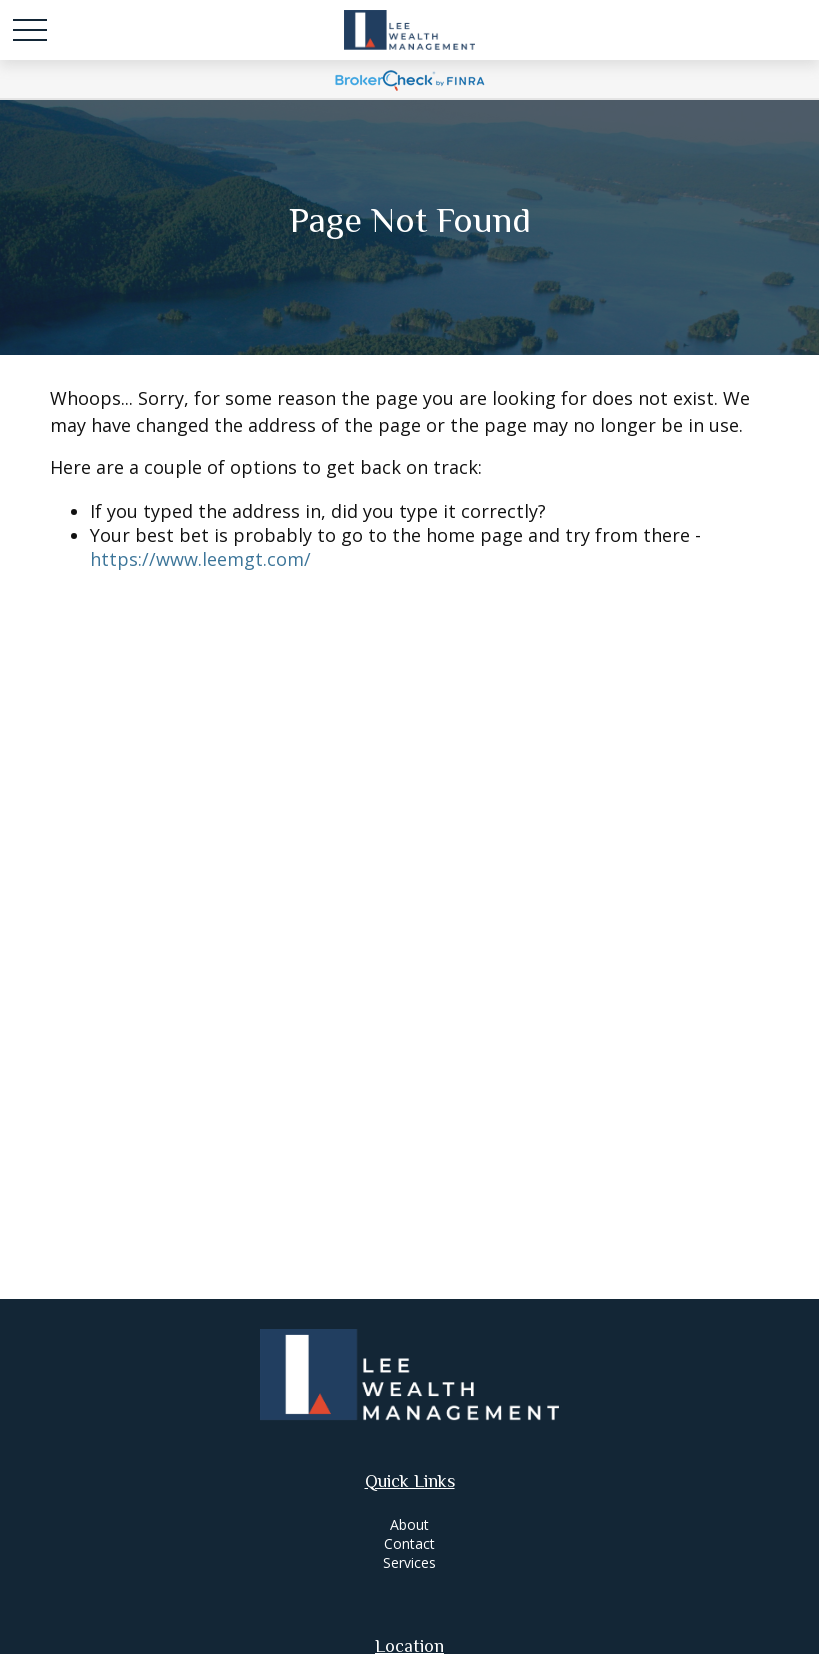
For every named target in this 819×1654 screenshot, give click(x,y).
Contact (409, 1543)
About (409, 1524)
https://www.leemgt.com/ (200, 559)
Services (409, 1562)
